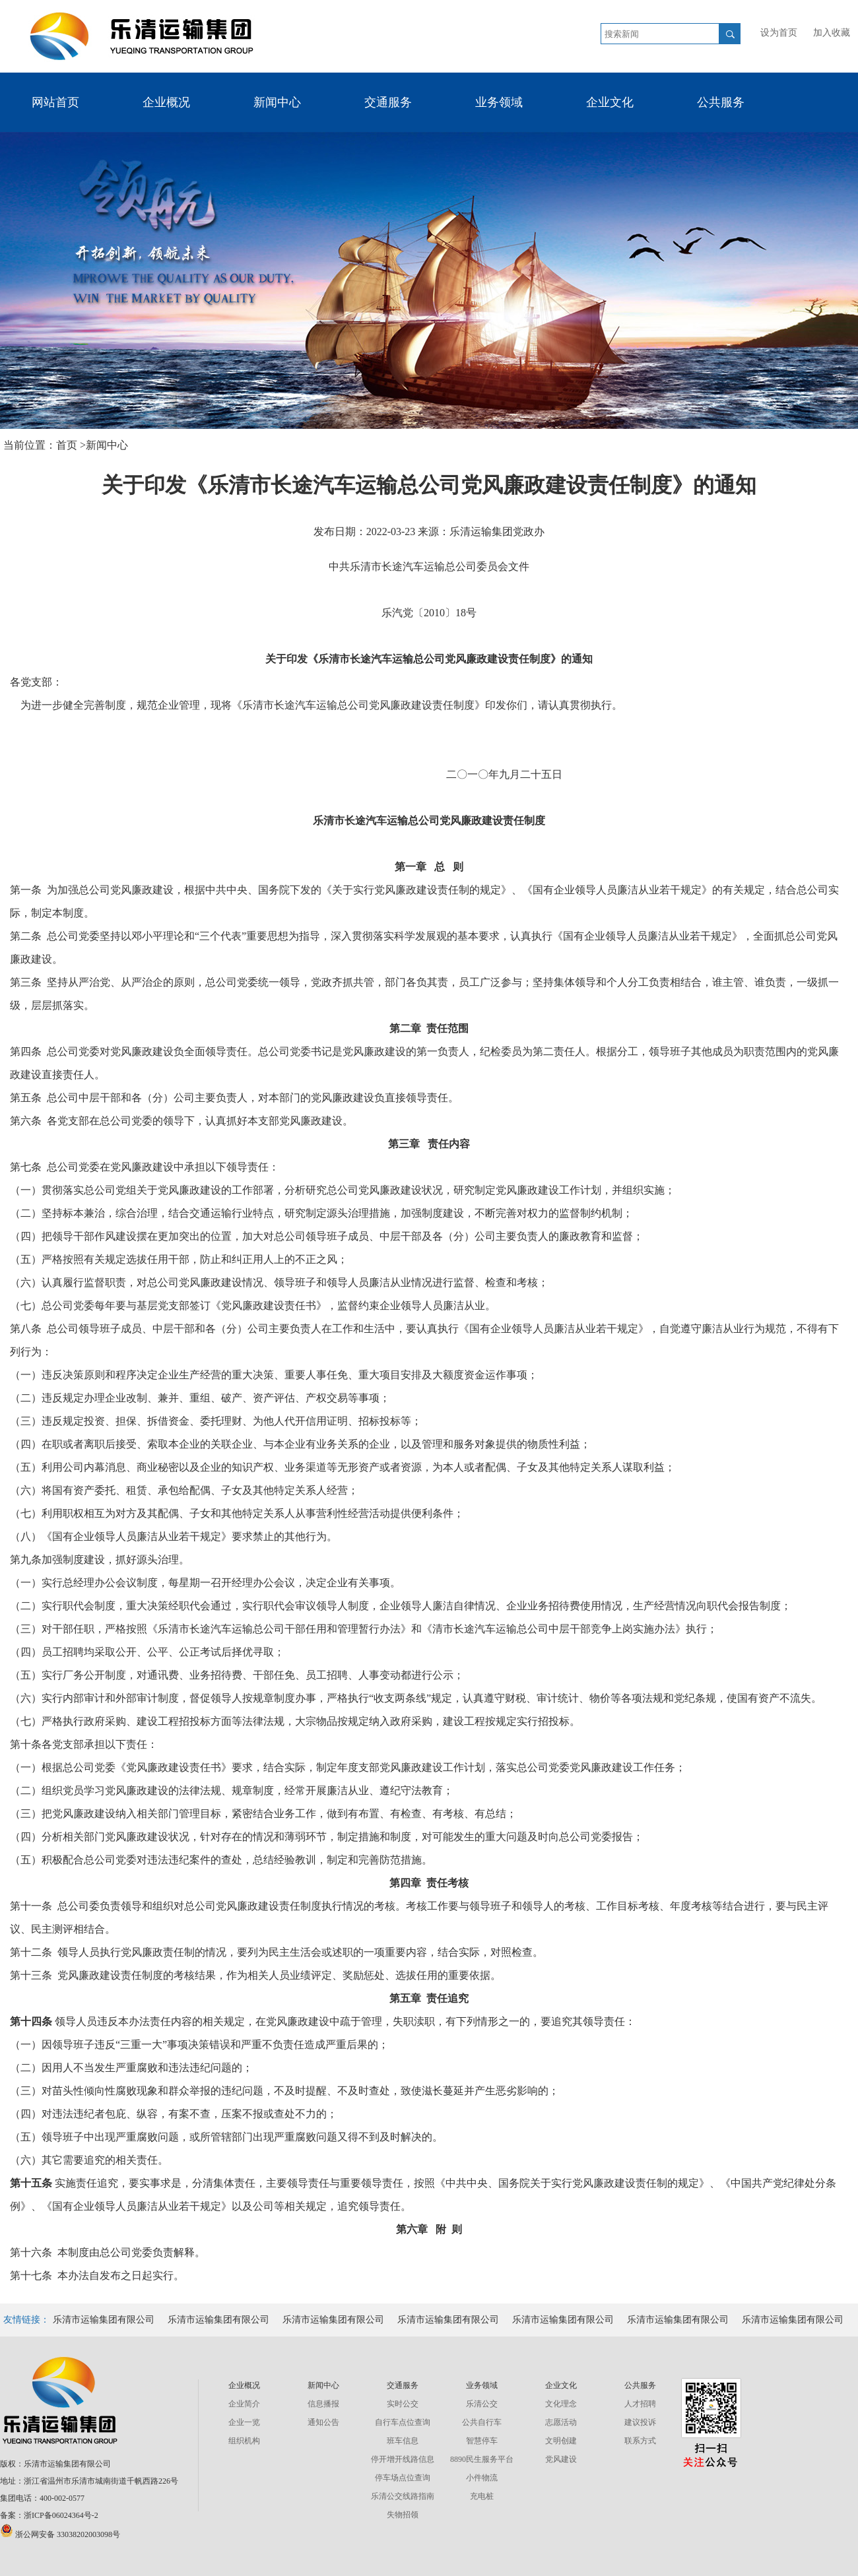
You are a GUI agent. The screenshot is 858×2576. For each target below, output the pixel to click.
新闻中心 (277, 102)
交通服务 (388, 102)
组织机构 (244, 2440)
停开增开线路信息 (402, 2459)
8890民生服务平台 (481, 2459)
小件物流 (482, 2477)
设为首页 (778, 33)
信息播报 (323, 2403)
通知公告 (323, 2422)
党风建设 (561, 2459)
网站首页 (55, 102)
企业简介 (244, 2403)
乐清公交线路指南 (402, 2496)
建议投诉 (640, 2422)
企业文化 (610, 102)
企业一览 (244, 2422)
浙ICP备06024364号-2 (61, 2515)
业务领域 (499, 102)
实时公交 (402, 2403)
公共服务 (720, 102)
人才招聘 (640, 2403)
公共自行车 (482, 2422)
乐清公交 (482, 2403)
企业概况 (166, 102)
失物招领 (402, 2514)
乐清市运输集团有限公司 (103, 2320)
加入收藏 (831, 33)
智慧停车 (482, 2440)
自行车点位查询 (402, 2422)
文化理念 (561, 2403)
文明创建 (561, 2440)
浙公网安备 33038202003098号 (60, 2534)
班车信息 (402, 2440)
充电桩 (482, 2496)
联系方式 (640, 2440)
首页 (68, 445)
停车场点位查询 (402, 2477)
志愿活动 (561, 2422)
